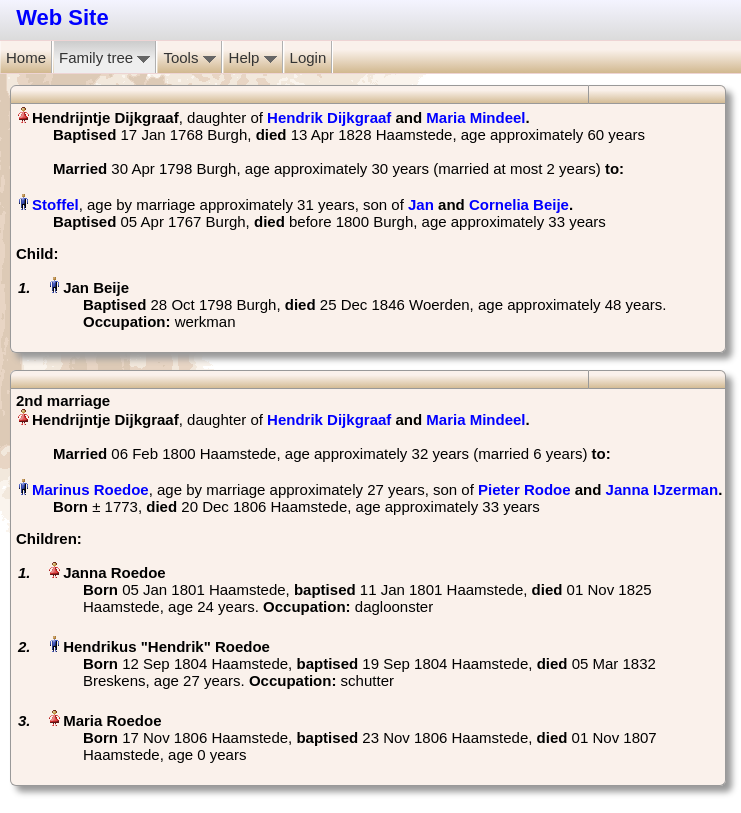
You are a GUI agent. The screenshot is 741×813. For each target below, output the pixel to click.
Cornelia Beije (519, 204)
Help (253, 57)
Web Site (62, 17)
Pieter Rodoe (524, 489)
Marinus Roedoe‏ (90, 489)
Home (26, 57)
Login (308, 57)
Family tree (104, 57)
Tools (189, 57)
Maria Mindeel (475, 117)
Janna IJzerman (662, 489)
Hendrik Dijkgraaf (329, 117)
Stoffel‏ (55, 204)
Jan (421, 204)
